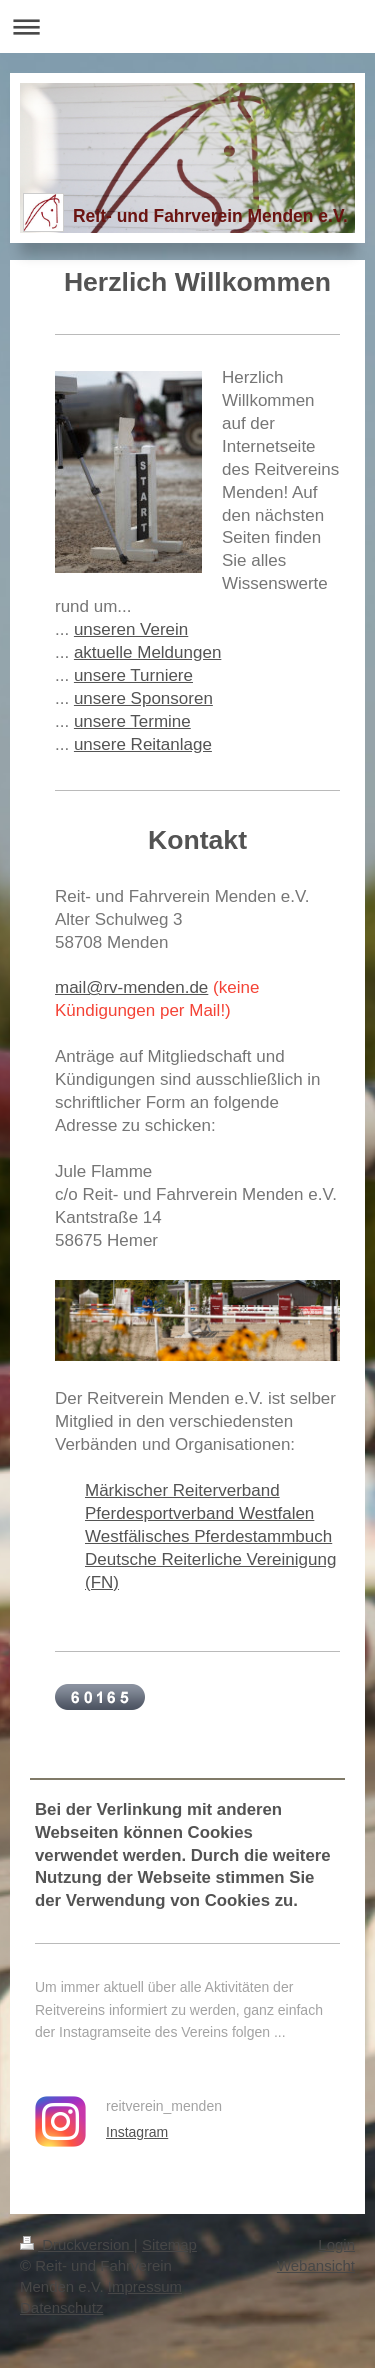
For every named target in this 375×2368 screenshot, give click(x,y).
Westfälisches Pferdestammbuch (208, 1536)
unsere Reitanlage (143, 744)
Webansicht (316, 2265)
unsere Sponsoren (143, 698)
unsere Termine (132, 721)
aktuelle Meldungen (147, 652)
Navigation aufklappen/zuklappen (187, 26)
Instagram (137, 2132)
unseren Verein (131, 629)
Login (336, 2244)
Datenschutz (61, 2307)
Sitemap (169, 2244)
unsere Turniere (133, 675)
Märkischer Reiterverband (182, 1490)
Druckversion (77, 2244)
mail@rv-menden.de (131, 987)
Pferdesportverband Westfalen (199, 1513)
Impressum (145, 2286)
